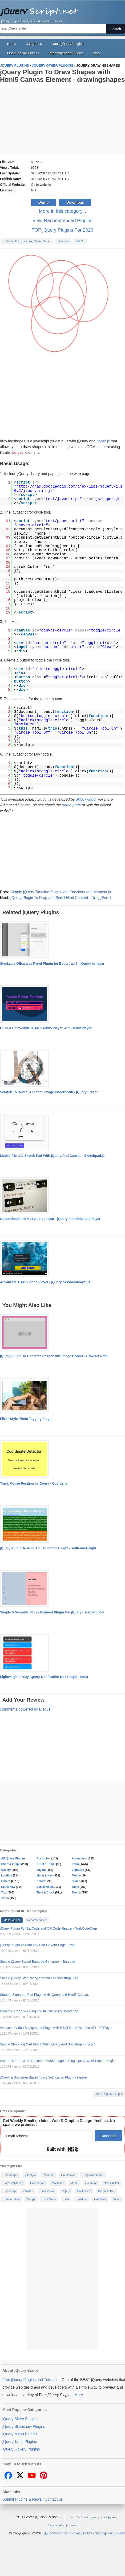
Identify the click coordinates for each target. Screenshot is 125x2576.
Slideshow (8, 1886)
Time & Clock (45, 1892)
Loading (6, 1875)
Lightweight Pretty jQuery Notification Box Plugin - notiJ (44, 1676)
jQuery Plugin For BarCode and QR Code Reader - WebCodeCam (48, 1928)
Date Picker (37, 2183)
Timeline (81, 2199)
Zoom (5, 1898)
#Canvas (63, 241)
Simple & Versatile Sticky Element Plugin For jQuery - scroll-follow (52, 1612)
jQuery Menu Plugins (19, 2434)
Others (5, 1881)
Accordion (43, 1858)
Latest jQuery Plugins (67, 44)
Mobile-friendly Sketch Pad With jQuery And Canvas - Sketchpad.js (52, 1155)
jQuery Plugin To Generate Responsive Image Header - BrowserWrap (54, 1356)
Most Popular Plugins (23, 53)
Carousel (48, 2175)
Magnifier (57, 2183)
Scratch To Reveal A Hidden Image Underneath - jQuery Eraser (49, 1092)
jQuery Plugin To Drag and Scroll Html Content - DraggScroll (60, 897)
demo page (71, 805)
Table (75, 1886)
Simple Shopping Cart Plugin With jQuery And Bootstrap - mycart (47, 2044)
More (78, 2395)
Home (11, 44)
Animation (79, 1858)
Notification (84, 2191)
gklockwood (86, 799)
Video (116, 2199)
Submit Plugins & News (21, 2499)
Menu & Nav (44, 1875)
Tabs (66, 2199)
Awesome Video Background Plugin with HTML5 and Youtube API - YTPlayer (56, 2027)
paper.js (103, 441)
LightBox (78, 1869)
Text (4, 1892)
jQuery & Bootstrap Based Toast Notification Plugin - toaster (43, 2077)
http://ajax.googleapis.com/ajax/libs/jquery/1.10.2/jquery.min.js (68, 488)
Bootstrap (10, 2191)
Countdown (68, 2175)
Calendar (91, 2183)
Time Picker (47, 2191)
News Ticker (111, 2183)
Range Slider (12, 2199)
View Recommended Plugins (62, 220)
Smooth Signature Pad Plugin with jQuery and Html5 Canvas (44, 1994)
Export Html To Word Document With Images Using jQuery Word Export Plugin (57, 2060)
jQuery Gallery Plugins (21, 2449)
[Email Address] (48, 2135)
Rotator (41, 1881)
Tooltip (76, 1892)
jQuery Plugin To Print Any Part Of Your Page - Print (37, 1945)
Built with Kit (62, 2149)
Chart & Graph (10, 1864)
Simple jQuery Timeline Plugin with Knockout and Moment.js (60, 892)
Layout (41, 1869)
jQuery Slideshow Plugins (23, 2426)
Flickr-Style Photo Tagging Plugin (26, 1418)
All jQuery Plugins (13, 1858)
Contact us (54, 2499)
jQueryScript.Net (56, 2532)
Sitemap (101, 2532)
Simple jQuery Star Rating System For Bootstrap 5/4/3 (39, 1978)
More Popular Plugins (109, 2093)
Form (75, 1864)
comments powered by (25, 1709)
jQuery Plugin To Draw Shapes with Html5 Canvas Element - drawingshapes (62, 75)
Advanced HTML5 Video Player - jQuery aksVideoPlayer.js (45, 1282)
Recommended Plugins (66, 53)
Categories (33, 44)
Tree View (100, 2199)
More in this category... (62, 211)
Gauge (31, 2199)
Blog (96, 53)
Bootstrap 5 (11, 2175)
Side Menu (49, 2199)
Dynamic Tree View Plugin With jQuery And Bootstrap (39, 2011)
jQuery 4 (30, 2175)
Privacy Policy (82, 2532)
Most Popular (12, 1920)
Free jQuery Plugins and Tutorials (62, 9)
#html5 (80, 241)
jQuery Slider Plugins (19, 2419)
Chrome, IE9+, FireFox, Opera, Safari (27, 241)
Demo (43, 202)
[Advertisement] (62, 121)
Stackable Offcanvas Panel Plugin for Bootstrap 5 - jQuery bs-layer (52, 963)
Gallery (6, 1869)
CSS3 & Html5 (45, 1864)
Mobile (76, 1875)
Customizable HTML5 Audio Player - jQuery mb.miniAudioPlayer (50, 1218)
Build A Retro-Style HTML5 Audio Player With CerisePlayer (46, 1028)
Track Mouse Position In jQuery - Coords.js (33, 1483)
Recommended (36, 1920)
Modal (74, 2183)
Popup (66, 2191)
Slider (76, 1881)
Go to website (41, 184)
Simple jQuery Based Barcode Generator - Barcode (37, 1961)
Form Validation (13, 2183)
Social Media (45, 1886)
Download (75, 202)
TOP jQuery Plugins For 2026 (62, 230)
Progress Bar (106, 2191)
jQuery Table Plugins (19, 2441)
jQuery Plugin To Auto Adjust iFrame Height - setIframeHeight (48, 1548)
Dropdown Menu (92, 2175)
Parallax (28, 2191)
